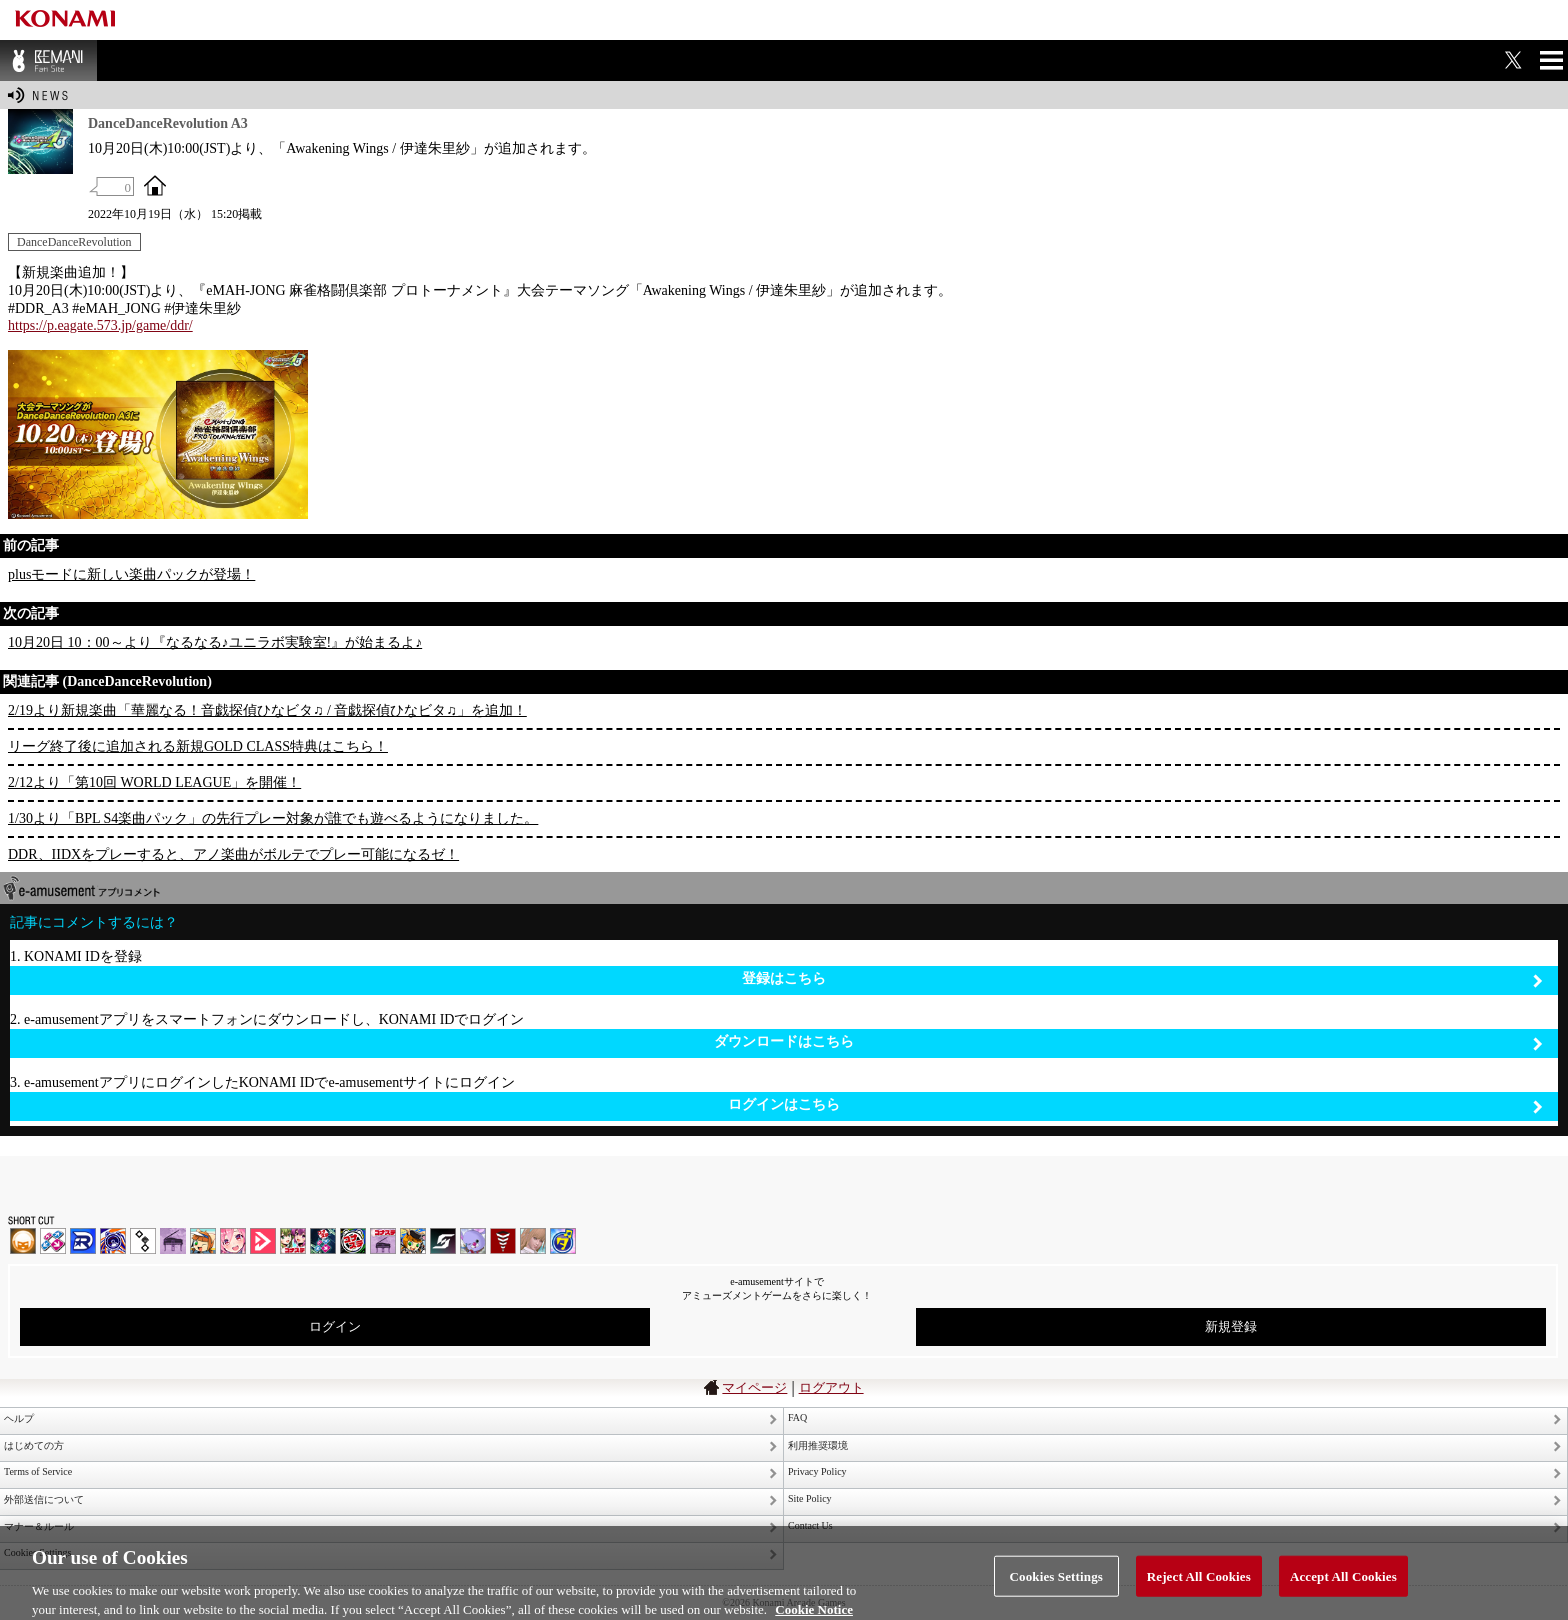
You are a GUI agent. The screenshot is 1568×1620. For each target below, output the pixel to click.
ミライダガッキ (563, 1241)
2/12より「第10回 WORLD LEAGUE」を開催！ (154, 782)
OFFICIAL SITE (155, 185)
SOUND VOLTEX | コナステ (443, 1241)
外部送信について (44, 1499)
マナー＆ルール (39, 1526)
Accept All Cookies (1343, 1585)
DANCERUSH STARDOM (83, 1241)
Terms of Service (38, 1471)
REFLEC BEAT (473, 1241)
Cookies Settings (1056, 1585)
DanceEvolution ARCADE (533, 1241)
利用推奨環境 (818, 1445)
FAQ (797, 1417)
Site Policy (810, 1498)
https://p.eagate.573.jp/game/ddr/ (100, 325)
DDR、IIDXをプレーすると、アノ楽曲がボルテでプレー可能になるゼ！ (233, 854)
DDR (53, 1241)
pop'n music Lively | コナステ (413, 1241)
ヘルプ (19, 1418)
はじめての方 (34, 1445)
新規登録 (1231, 1326)
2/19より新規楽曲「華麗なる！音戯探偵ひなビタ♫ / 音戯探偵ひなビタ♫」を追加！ (267, 710)
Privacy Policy (817, 1471)
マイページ (754, 1387)
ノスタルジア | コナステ (383, 1241)
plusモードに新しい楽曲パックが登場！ (131, 574)
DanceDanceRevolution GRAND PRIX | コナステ (323, 1241)
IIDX (23, 1241)
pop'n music (203, 1241)
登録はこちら (1142, 979)
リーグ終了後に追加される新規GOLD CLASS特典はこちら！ (198, 746)
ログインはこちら (1135, 1105)
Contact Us (810, 1525)
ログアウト (831, 1387)
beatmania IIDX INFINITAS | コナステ (293, 1241)
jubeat (143, 1241)
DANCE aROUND (263, 1241)
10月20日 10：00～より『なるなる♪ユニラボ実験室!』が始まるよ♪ (215, 642)
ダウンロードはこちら (1128, 1042)
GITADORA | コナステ (353, 1241)
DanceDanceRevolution (74, 242)
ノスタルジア (173, 1241)
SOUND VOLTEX (233, 1241)
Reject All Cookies (1199, 1585)
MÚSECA (503, 1241)
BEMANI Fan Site (48, 60)
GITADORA (113, 1241)
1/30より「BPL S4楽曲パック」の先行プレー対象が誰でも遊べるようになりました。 (273, 818)
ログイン (335, 1326)
